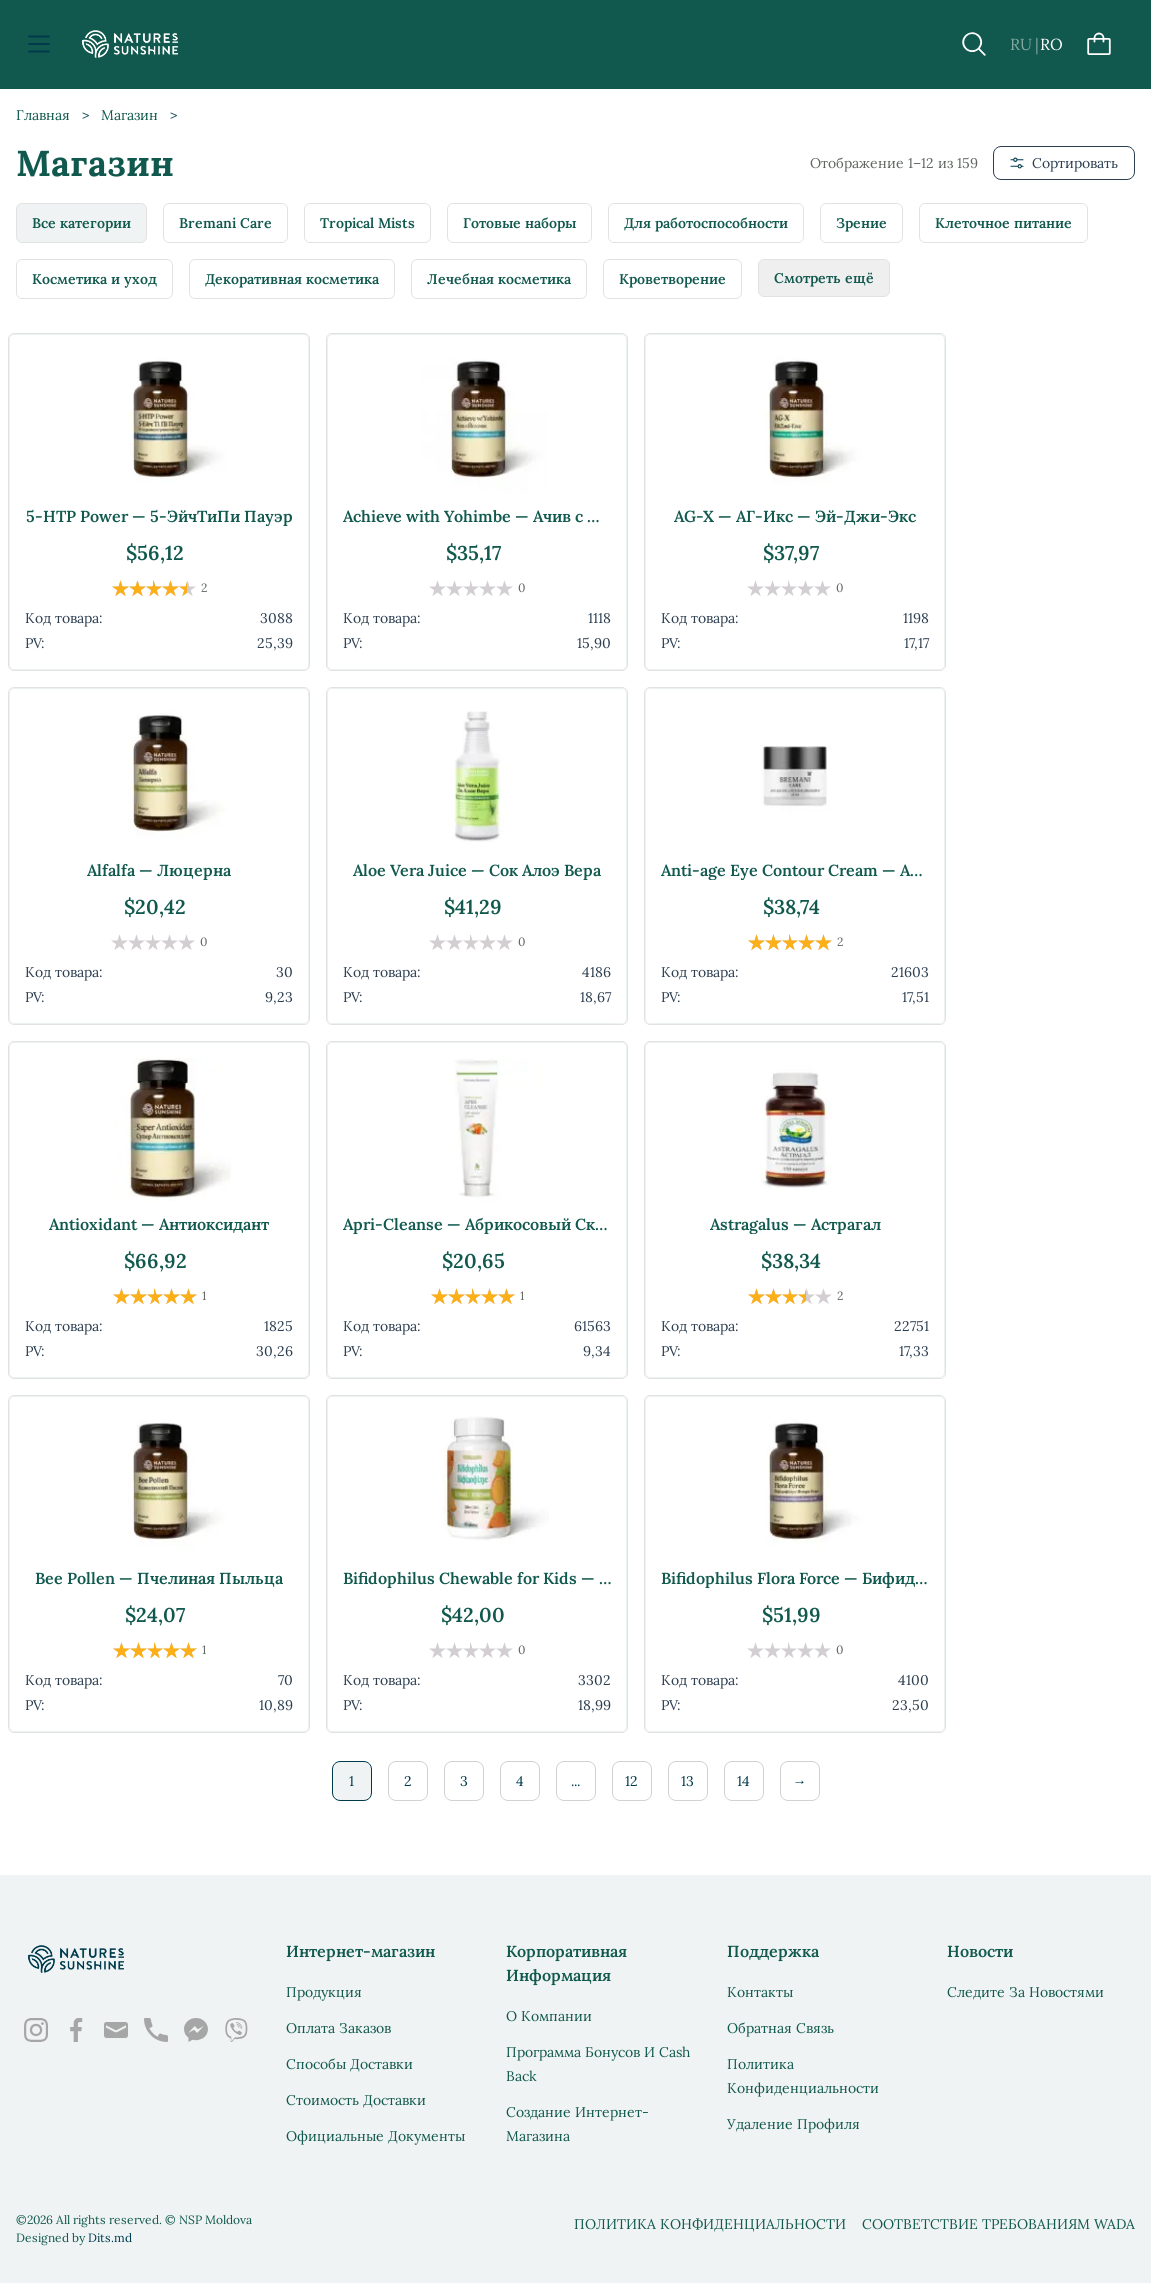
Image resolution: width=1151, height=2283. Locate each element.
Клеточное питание (1003, 223)
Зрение (861, 223)
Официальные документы (375, 2136)
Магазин (129, 115)
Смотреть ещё (824, 278)
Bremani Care (225, 223)
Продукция (324, 1992)
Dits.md (110, 2237)
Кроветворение (672, 279)
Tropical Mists (367, 223)
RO (1051, 44)
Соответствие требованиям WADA (998, 2224)
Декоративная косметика (292, 279)
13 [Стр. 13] (687, 1781)
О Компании (549, 2016)
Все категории (81, 223)
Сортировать (1064, 163)
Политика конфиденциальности (710, 2224)
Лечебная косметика (499, 279)
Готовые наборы (519, 223)
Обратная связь (780, 2028)
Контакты (760, 1992)
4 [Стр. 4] (520, 1781)
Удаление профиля (793, 2124)
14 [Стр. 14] (743, 1781)
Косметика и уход (94, 279)
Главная (43, 115)
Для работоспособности (706, 223)
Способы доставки (349, 2064)
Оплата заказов (338, 2028)
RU (1021, 44)
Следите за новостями (1025, 1992)
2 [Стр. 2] (408, 1781)
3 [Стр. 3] (464, 1781)
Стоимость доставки (356, 2100)
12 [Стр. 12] (631, 1781)
